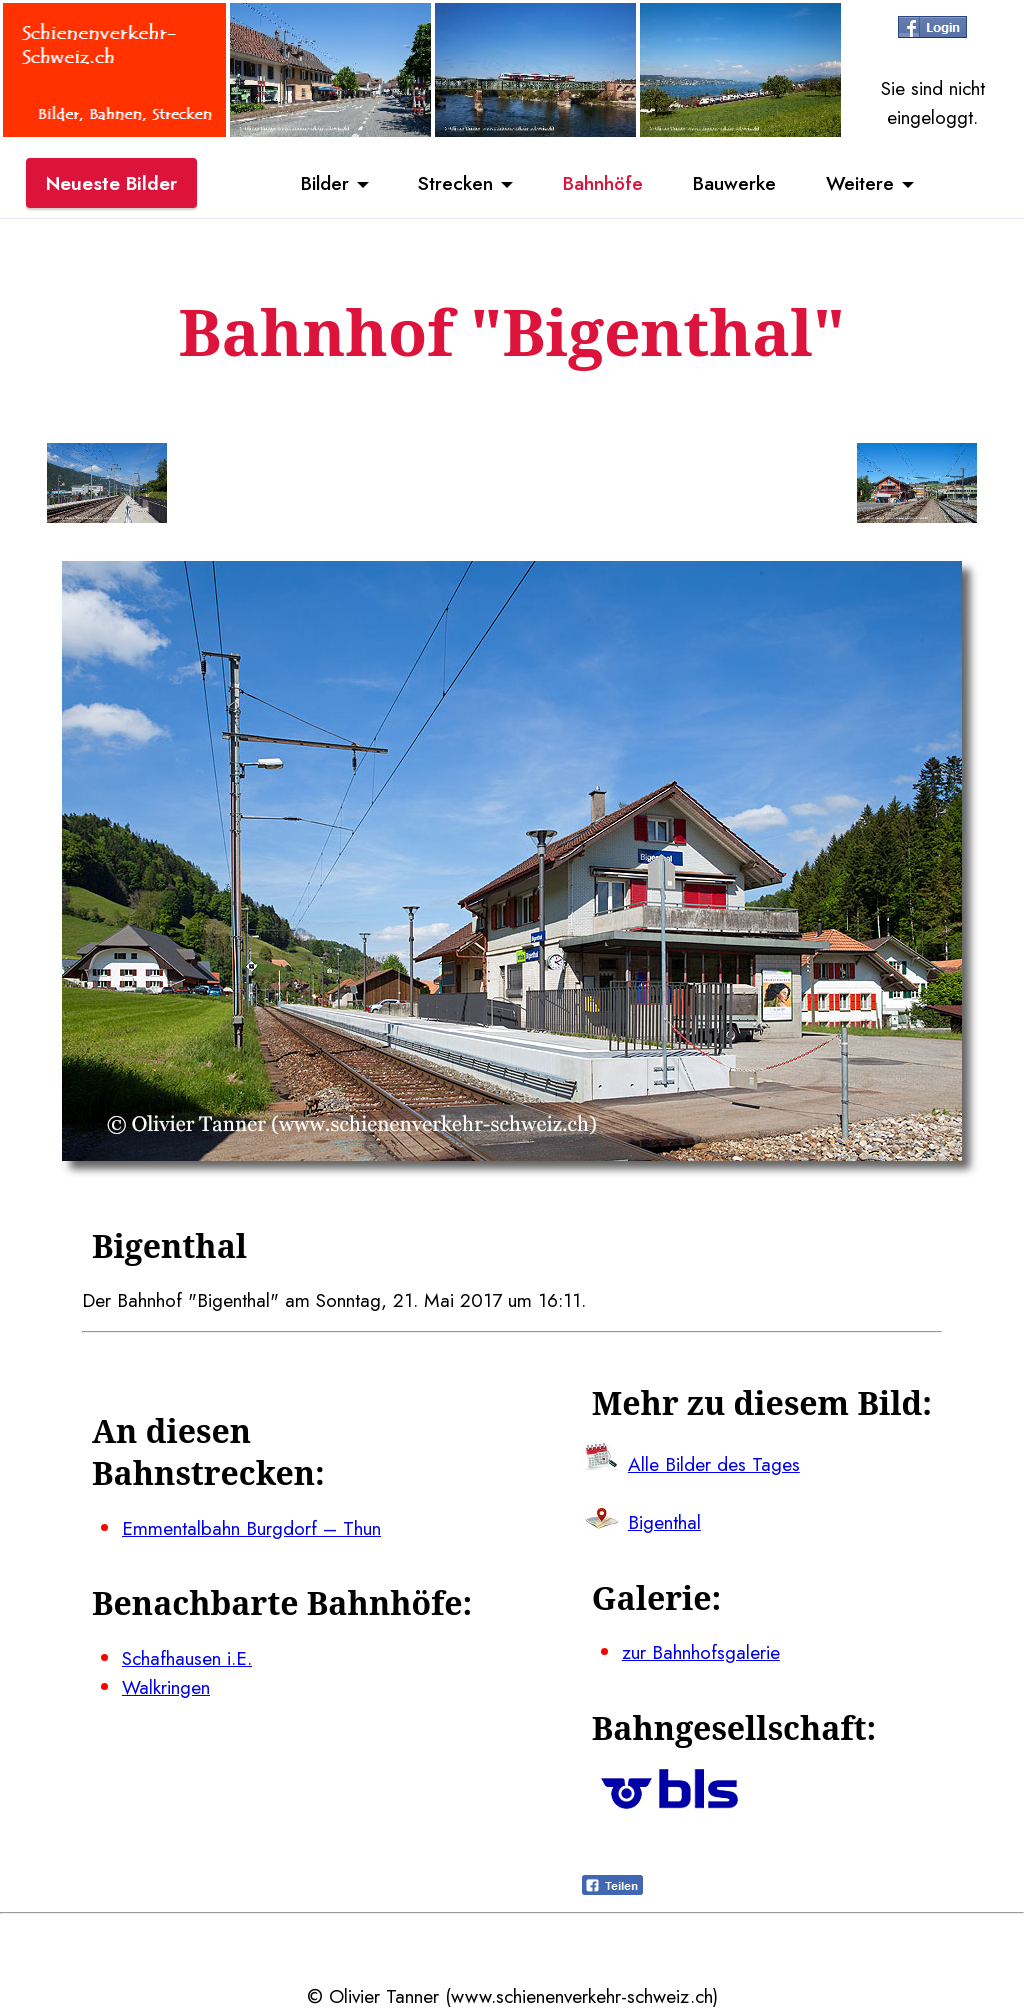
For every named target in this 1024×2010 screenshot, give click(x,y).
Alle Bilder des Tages (714, 1464)
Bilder (325, 183)
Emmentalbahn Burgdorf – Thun (251, 1528)
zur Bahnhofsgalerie (701, 1652)
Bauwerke (734, 183)
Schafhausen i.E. (187, 1658)
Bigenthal (664, 1522)
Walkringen (166, 1687)
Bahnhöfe (603, 183)
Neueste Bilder (111, 183)
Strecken (455, 183)
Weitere (860, 183)
